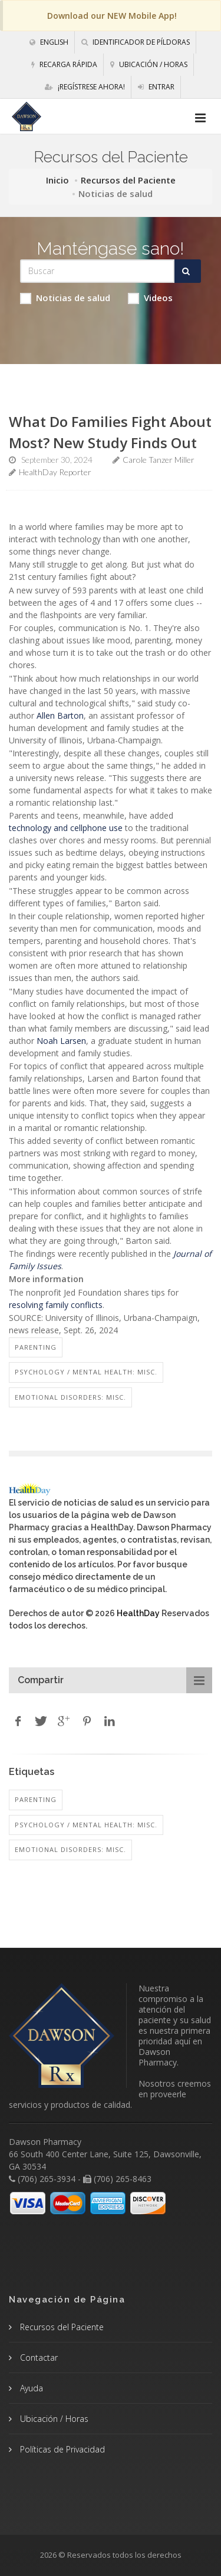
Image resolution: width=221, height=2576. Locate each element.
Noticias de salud (65, 298)
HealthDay (138, 1613)
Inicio (57, 180)
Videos (150, 298)
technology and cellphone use (66, 827)
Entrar (156, 87)
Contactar (38, 2357)
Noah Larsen (61, 1040)
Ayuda (30, 2388)
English (48, 42)
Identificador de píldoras (135, 42)
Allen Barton (60, 715)
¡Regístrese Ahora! (85, 87)
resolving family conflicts (56, 1304)
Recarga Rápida (64, 64)
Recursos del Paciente (128, 180)
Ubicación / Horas (148, 64)
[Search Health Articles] (97, 271)
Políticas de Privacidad (61, 2449)
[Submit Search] (187, 271)
